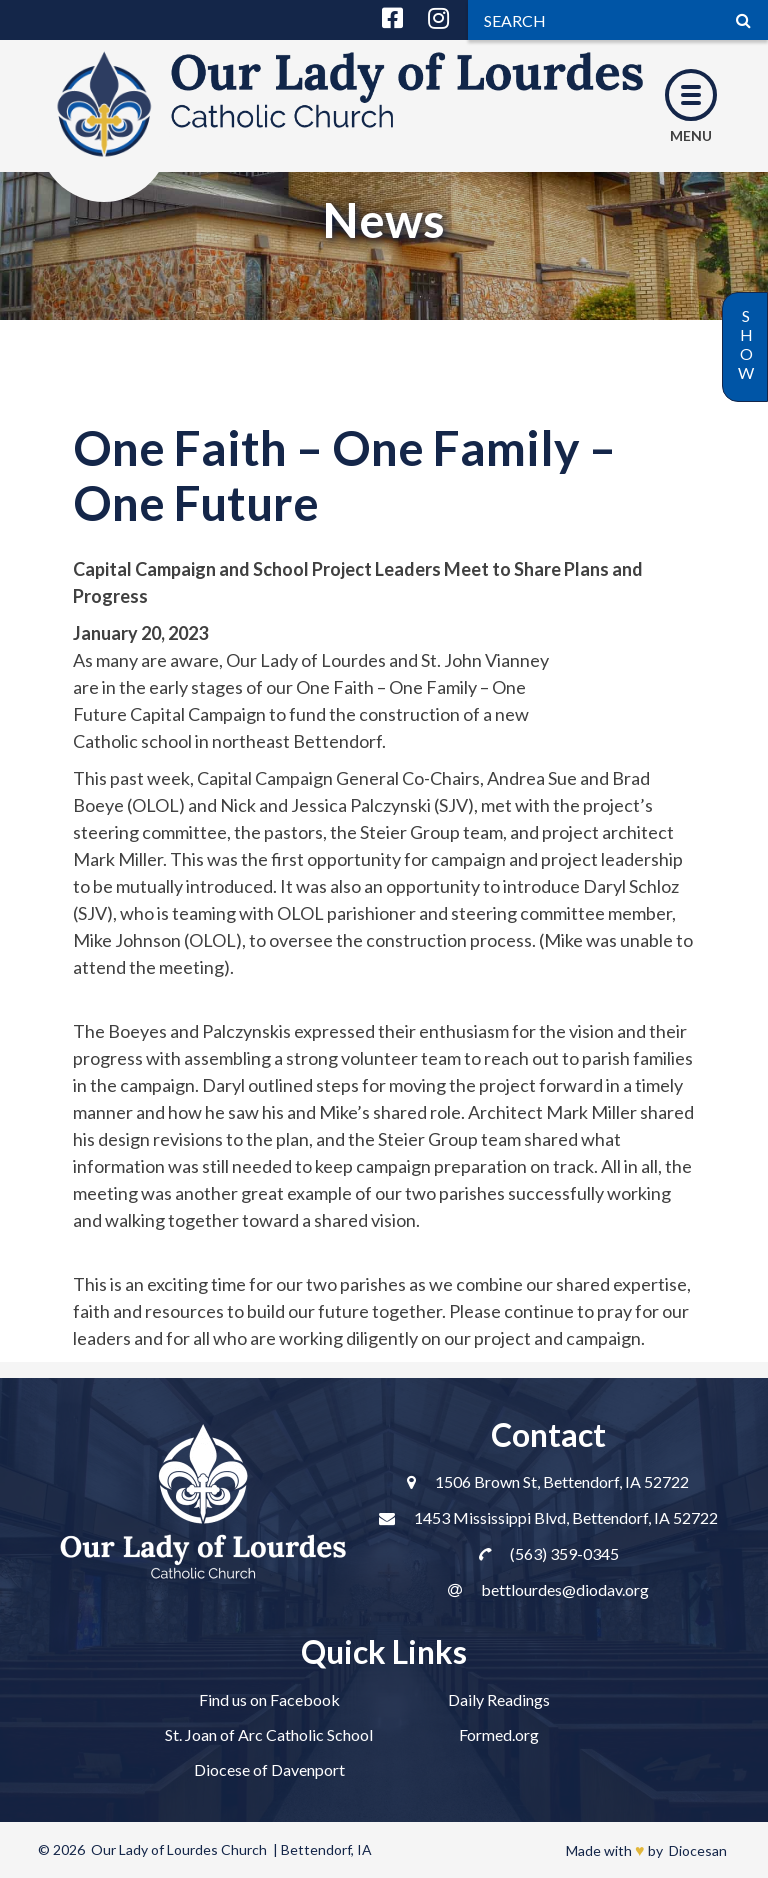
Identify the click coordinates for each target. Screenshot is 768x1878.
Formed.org (499, 1734)
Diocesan (698, 1850)
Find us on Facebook (269, 1699)
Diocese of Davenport (269, 1769)
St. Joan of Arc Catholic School (269, 1734)
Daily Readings (499, 1699)
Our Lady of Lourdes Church (179, 1849)
